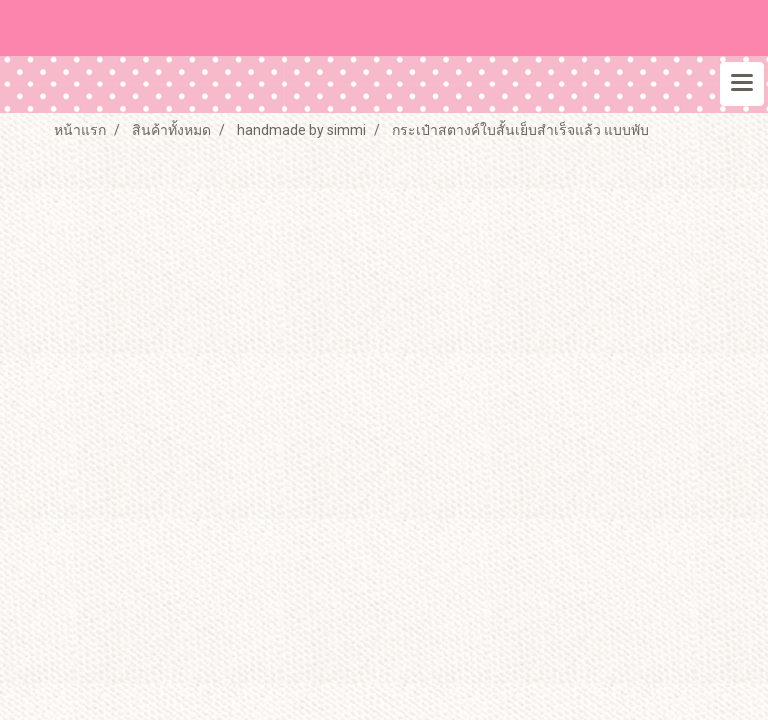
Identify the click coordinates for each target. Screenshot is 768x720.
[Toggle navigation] (742, 84)
